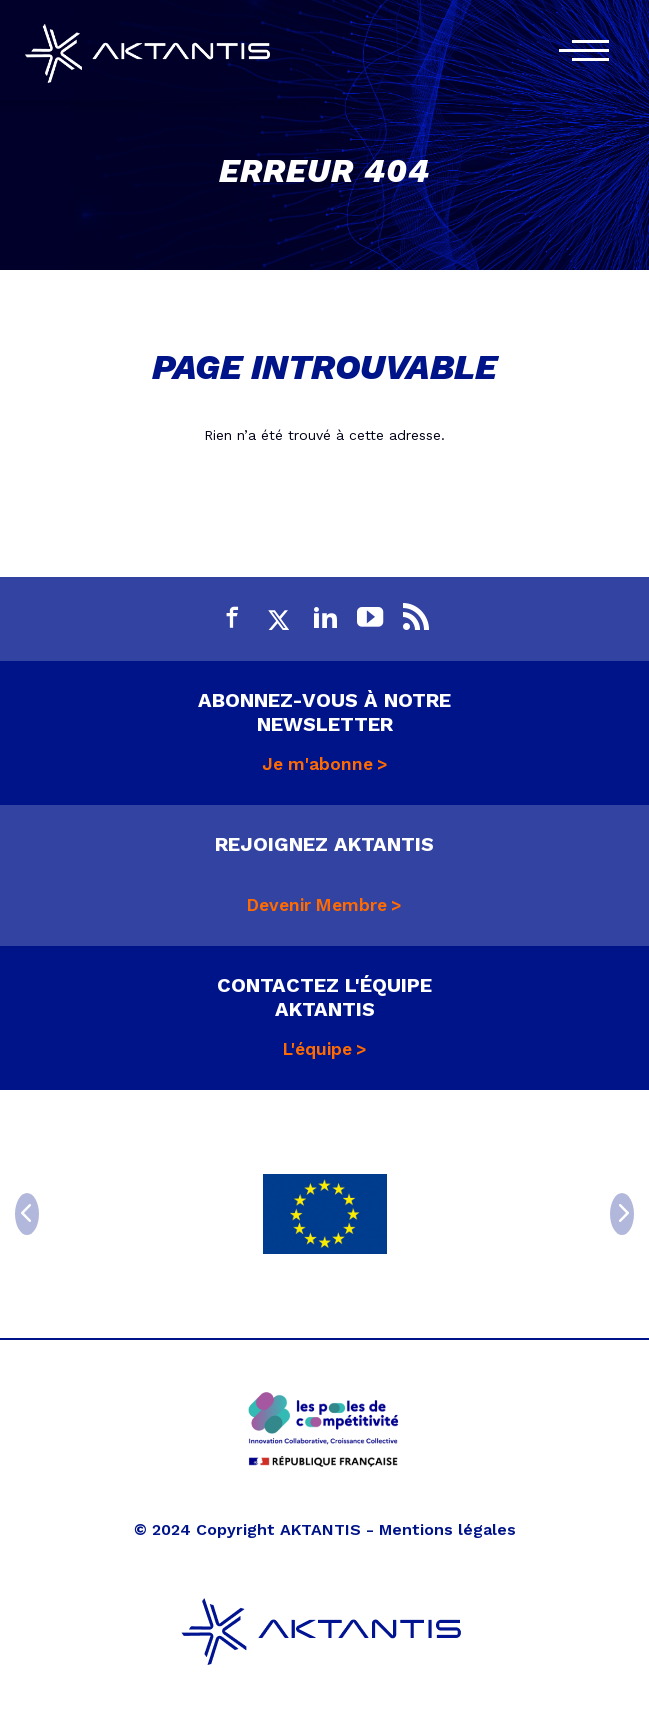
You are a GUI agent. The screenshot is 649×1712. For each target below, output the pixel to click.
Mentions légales (447, 1529)
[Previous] (27, 1214)
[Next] (622, 1214)
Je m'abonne (317, 764)
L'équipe (317, 1049)
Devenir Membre (317, 905)
